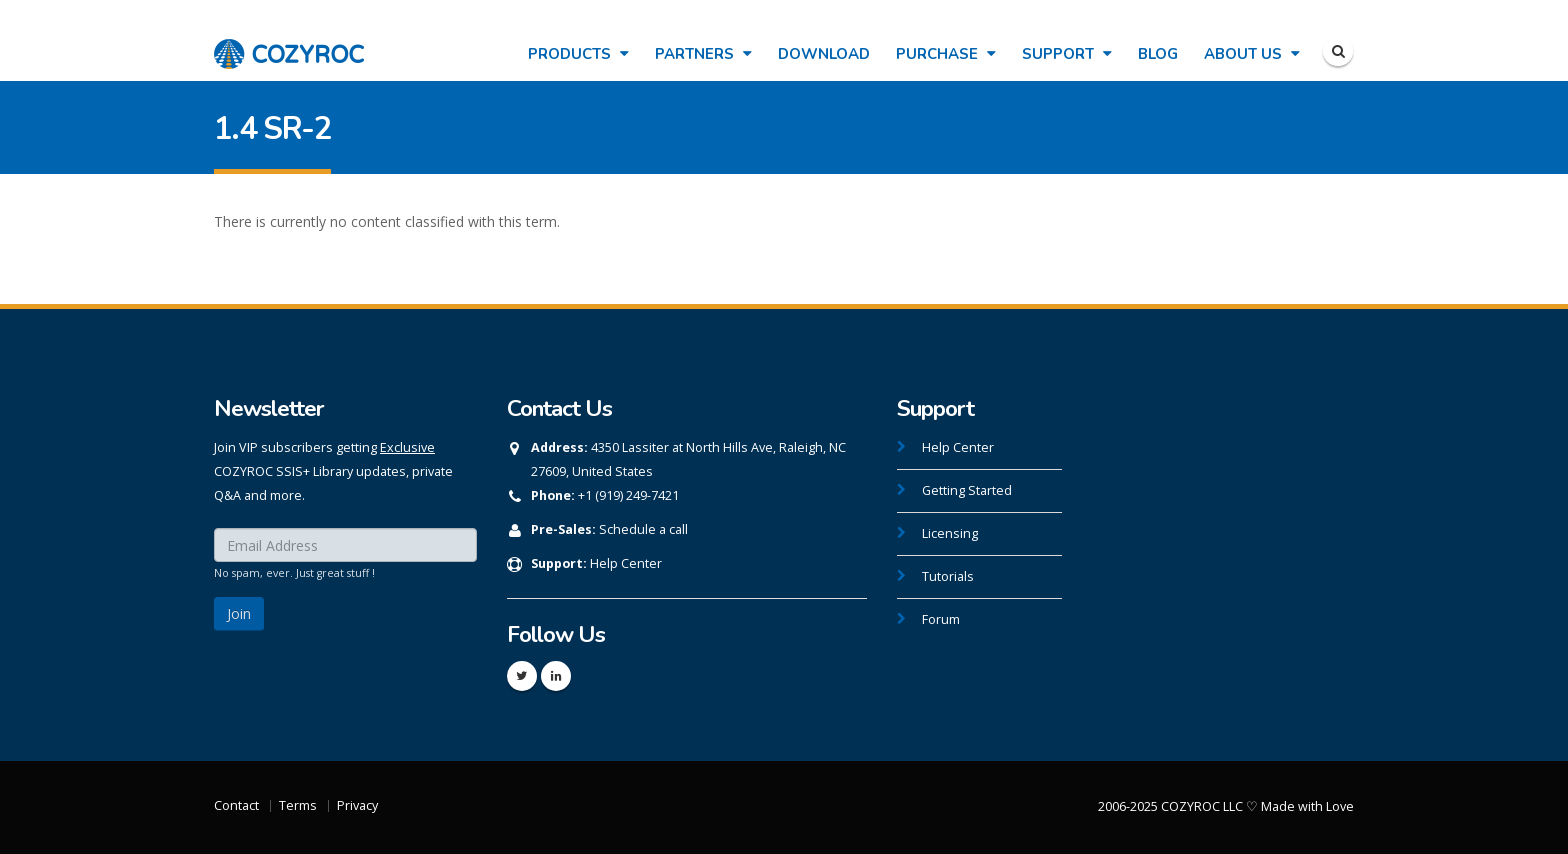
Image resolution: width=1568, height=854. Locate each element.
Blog (1158, 54)
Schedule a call (643, 529)
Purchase (946, 54)
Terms (298, 805)
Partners (703, 54)
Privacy (357, 805)
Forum (941, 619)
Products (578, 54)
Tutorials (948, 576)
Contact (236, 805)
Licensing (950, 533)
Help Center (626, 563)
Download (824, 54)
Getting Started (967, 490)
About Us (1252, 54)
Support (1067, 54)
